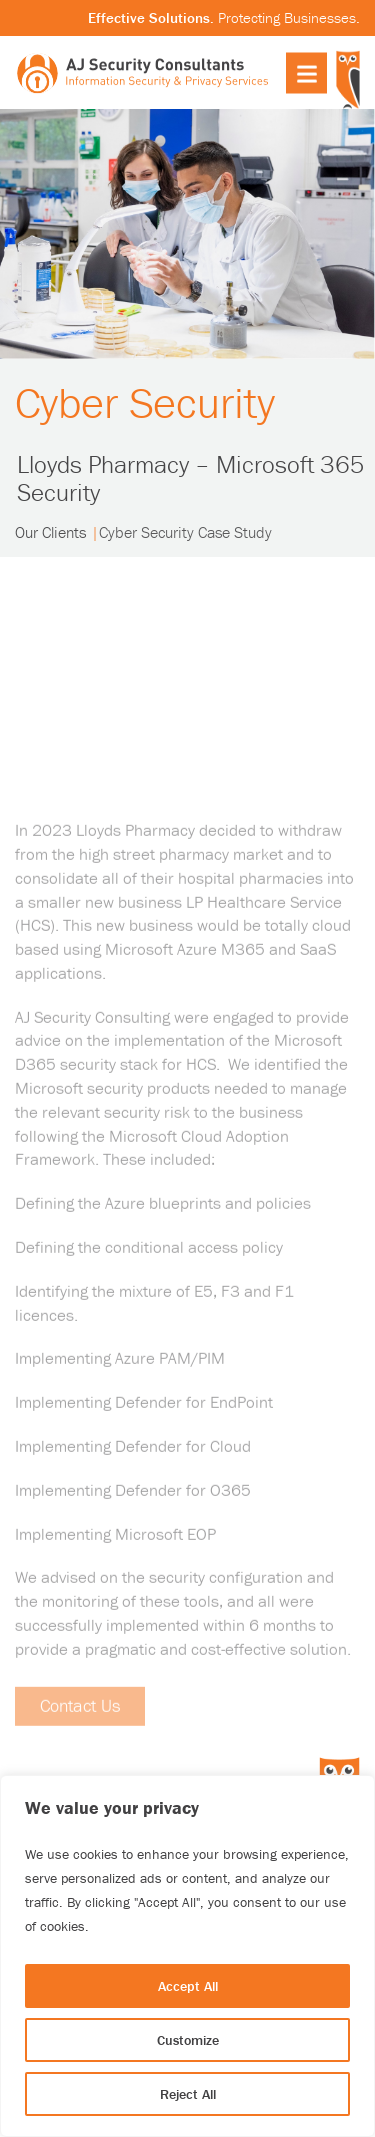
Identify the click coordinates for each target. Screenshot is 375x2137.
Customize (188, 2040)
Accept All (188, 1986)
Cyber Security (147, 402)
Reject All (188, 2094)
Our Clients (50, 533)
